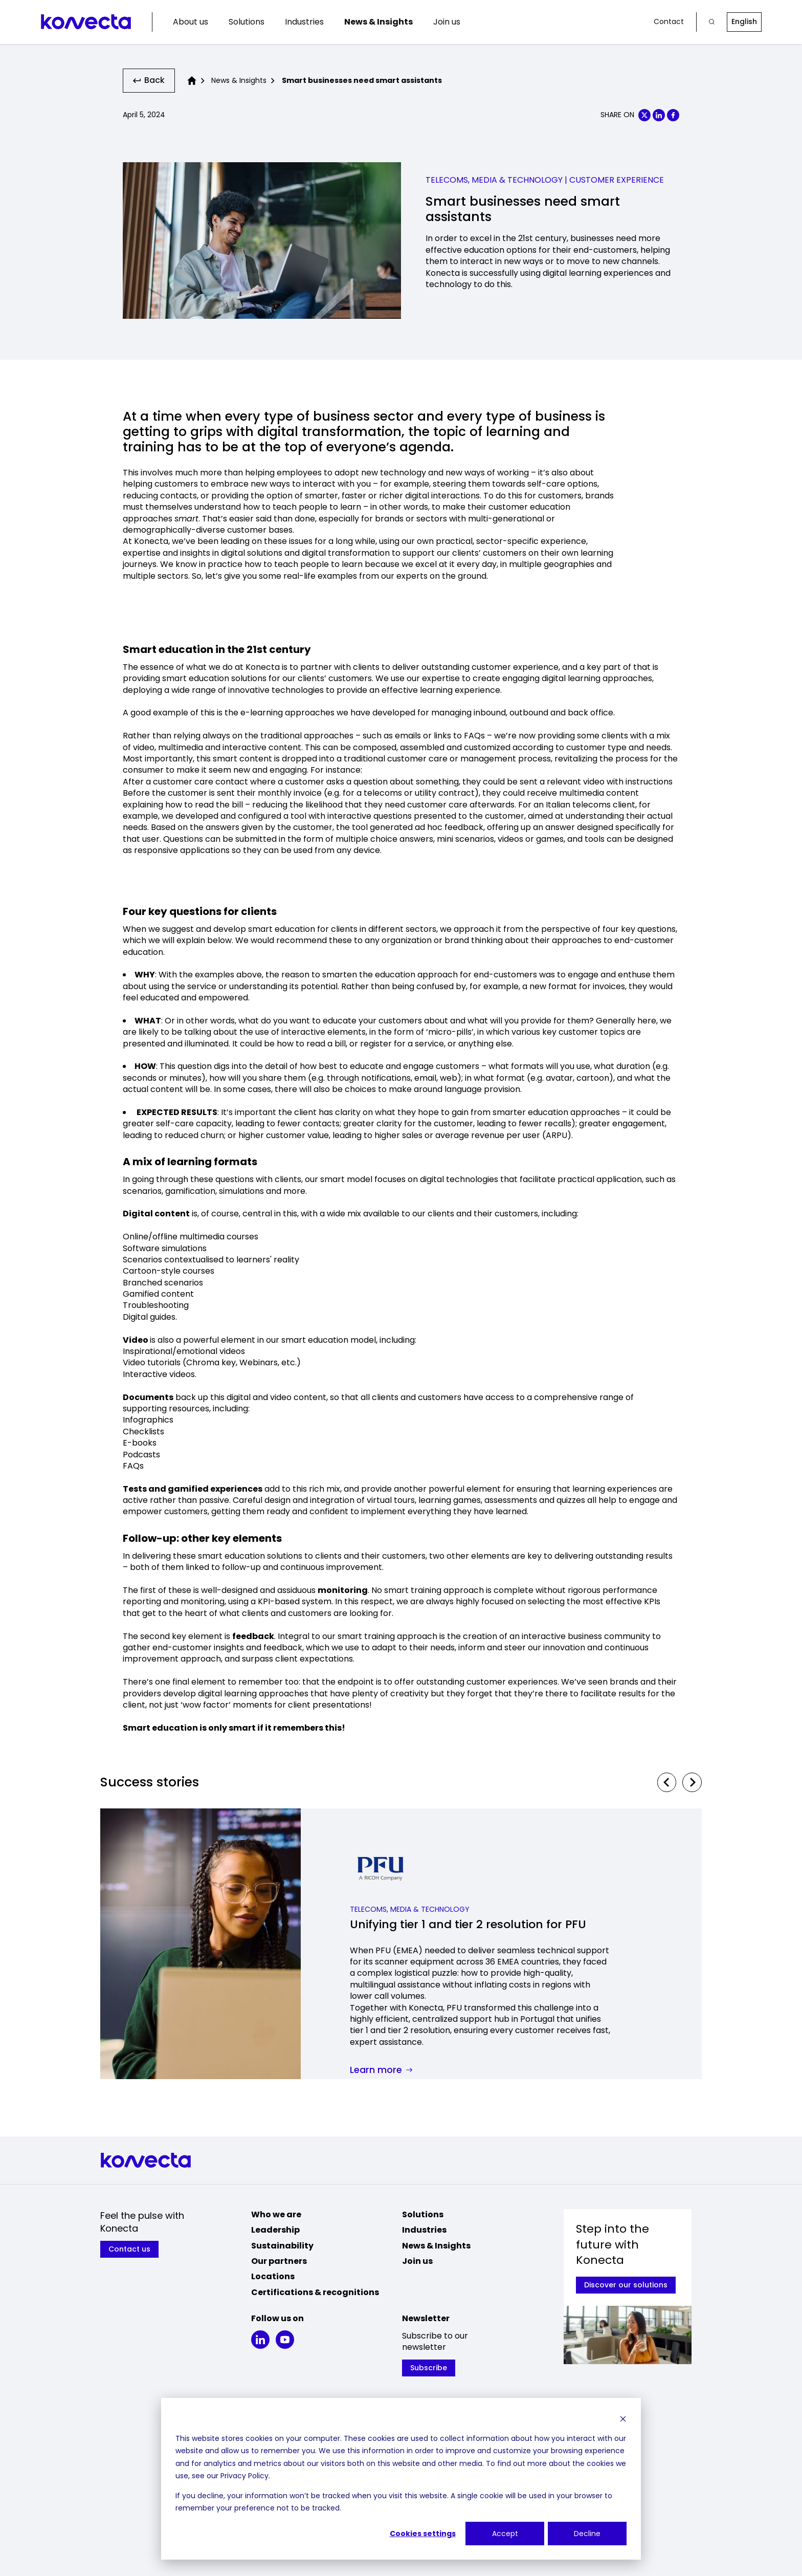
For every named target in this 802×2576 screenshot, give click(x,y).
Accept (505, 2533)
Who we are (276, 2216)
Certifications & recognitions (315, 2294)
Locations (273, 2278)
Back (149, 80)
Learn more (381, 2072)
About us (190, 22)
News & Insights (378, 22)
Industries (304, 22)
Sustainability (282, 2247)
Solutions (246, 22)
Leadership (275, 2232)
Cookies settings (423, 2533)
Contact (669, 22)
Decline (587, 2533)
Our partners (279, 2263)
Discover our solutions (626, 2287)
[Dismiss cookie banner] (623, 2418)
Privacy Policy (244, 2476)
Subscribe (429, 2370)
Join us (446, 22)
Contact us (130, 2251)
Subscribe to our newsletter (435, 2343)
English (744, 21)
